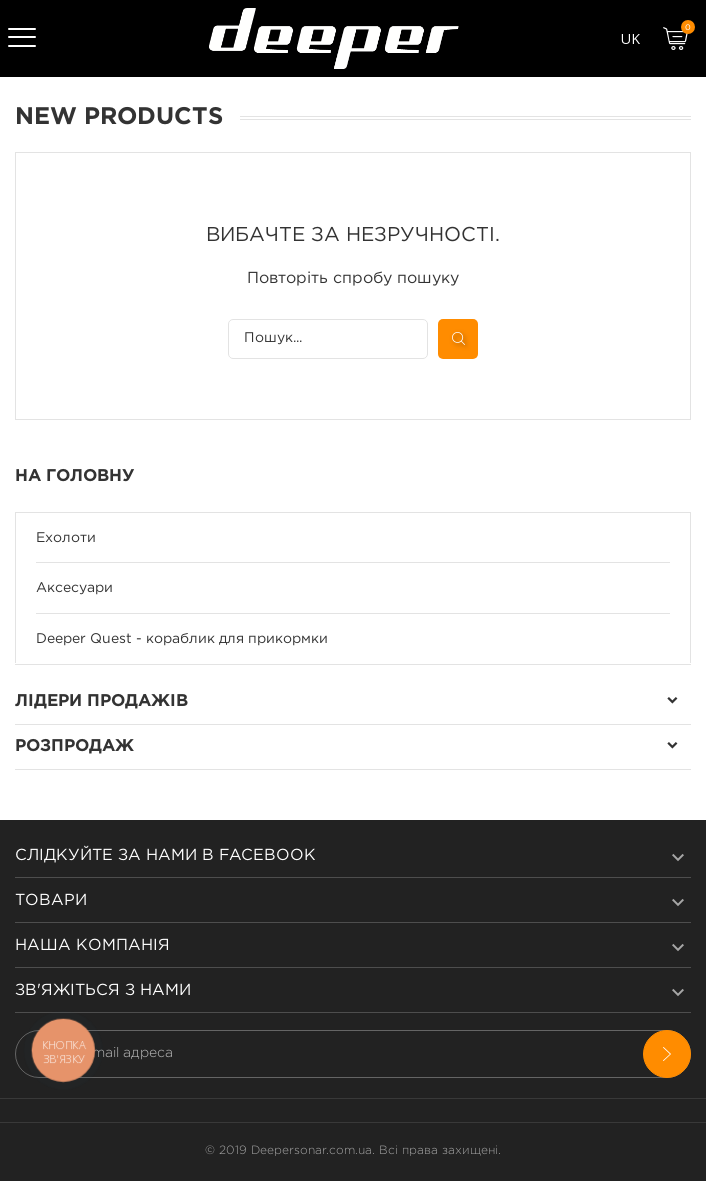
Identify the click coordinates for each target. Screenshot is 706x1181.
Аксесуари (74, 588)
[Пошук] (328, 339)
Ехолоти (66, 538)
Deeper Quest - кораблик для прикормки (182, 639)
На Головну (74, 476)
